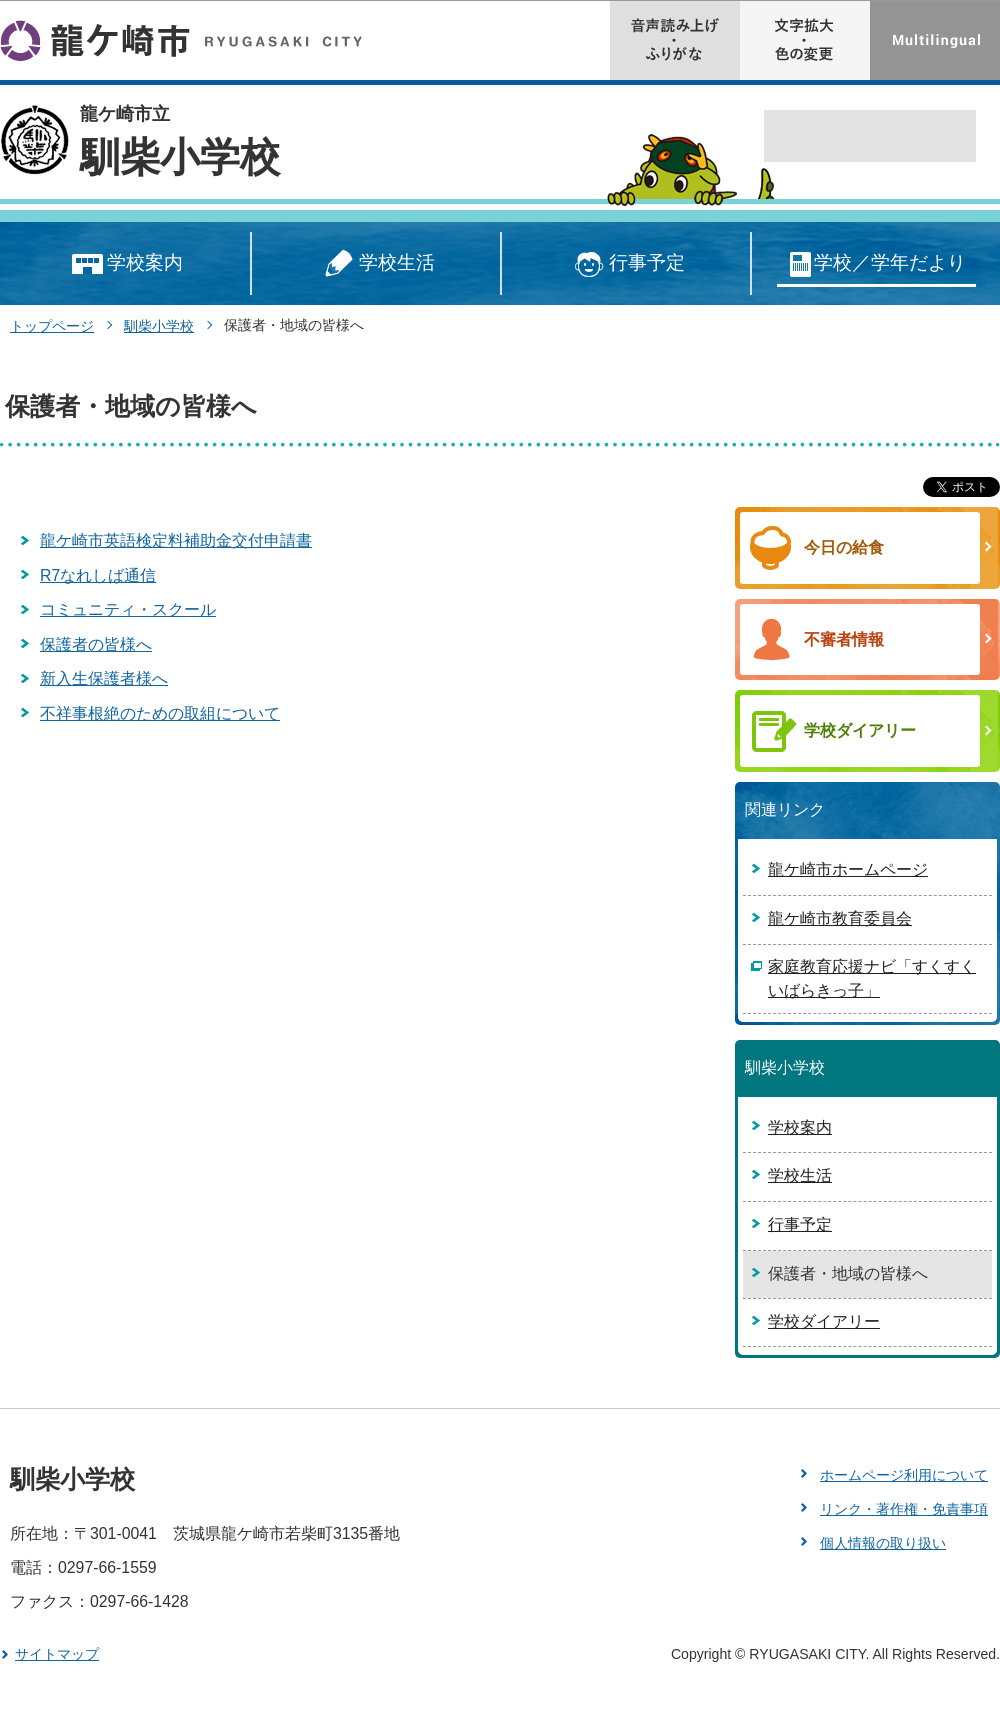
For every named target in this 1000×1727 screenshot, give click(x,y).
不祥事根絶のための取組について (160, 713)
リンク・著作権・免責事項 (904, 1509)
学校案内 (125, 264)
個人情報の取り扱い (883, 1543)
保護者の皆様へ (96, 644)
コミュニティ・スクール (128, 609)
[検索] (848, 136)
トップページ (52, 326)
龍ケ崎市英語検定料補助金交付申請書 (176, 540)
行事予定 (626, 264)
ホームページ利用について (904, 1475)
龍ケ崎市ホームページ (848, 869)
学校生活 (376, 264)
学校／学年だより (876, 264)
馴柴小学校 (180, 157)
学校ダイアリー (824, 1321)
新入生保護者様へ (104, 678)
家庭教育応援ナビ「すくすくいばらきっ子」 (872, 978)
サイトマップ (57, 1654)
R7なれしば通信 (98, 575)
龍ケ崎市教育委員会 (840, 918)
